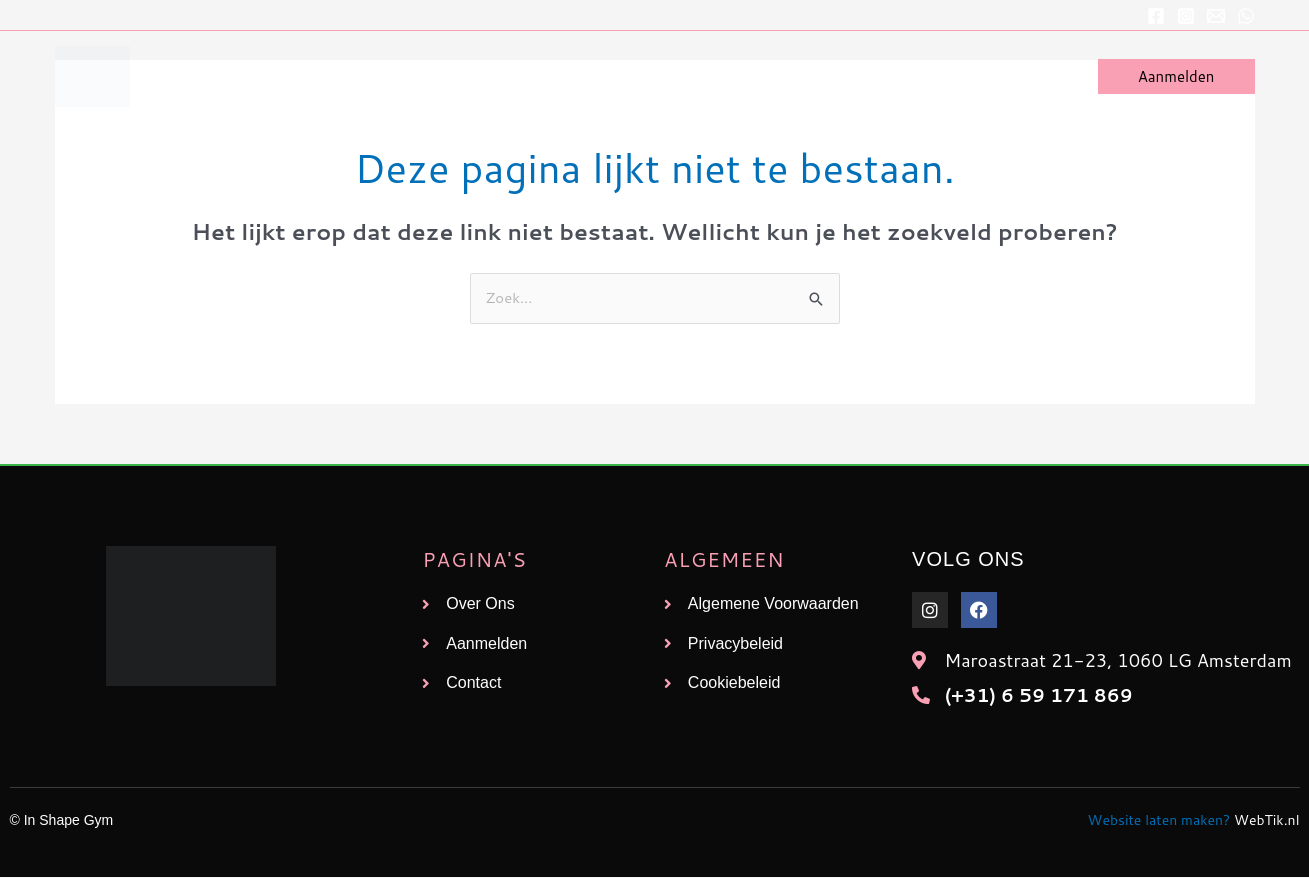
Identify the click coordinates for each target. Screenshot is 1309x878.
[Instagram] (1186, 16)
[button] (1176, 76)
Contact (1035, 76)
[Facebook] (1156, 16)
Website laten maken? (1159, 821)
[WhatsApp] (1246, 16)
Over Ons (945, 76)
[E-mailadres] (1216, 16)
